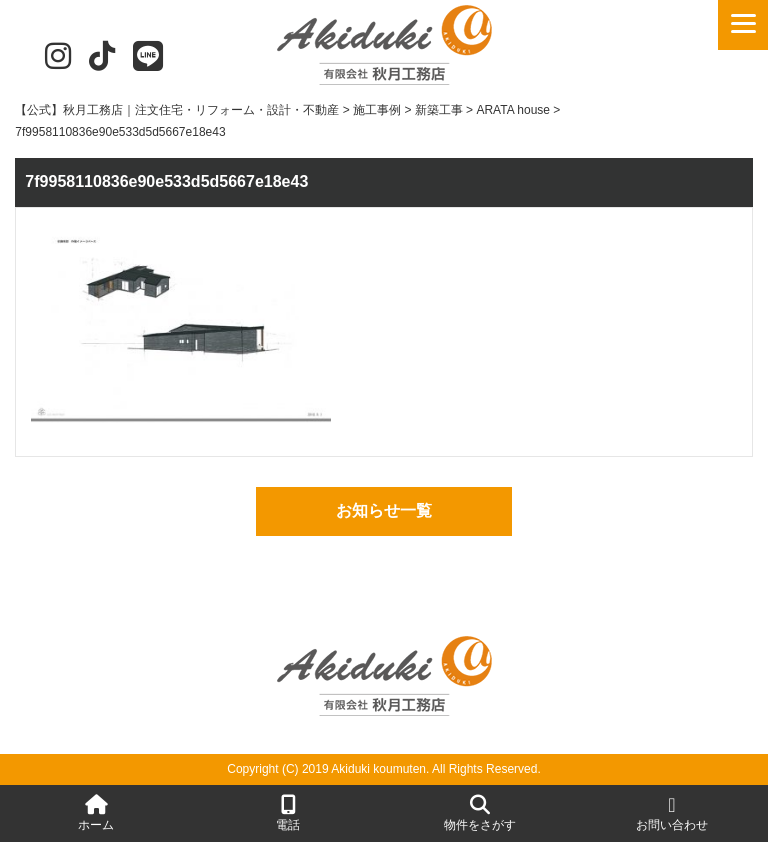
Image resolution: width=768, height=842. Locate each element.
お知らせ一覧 (384, 510)
